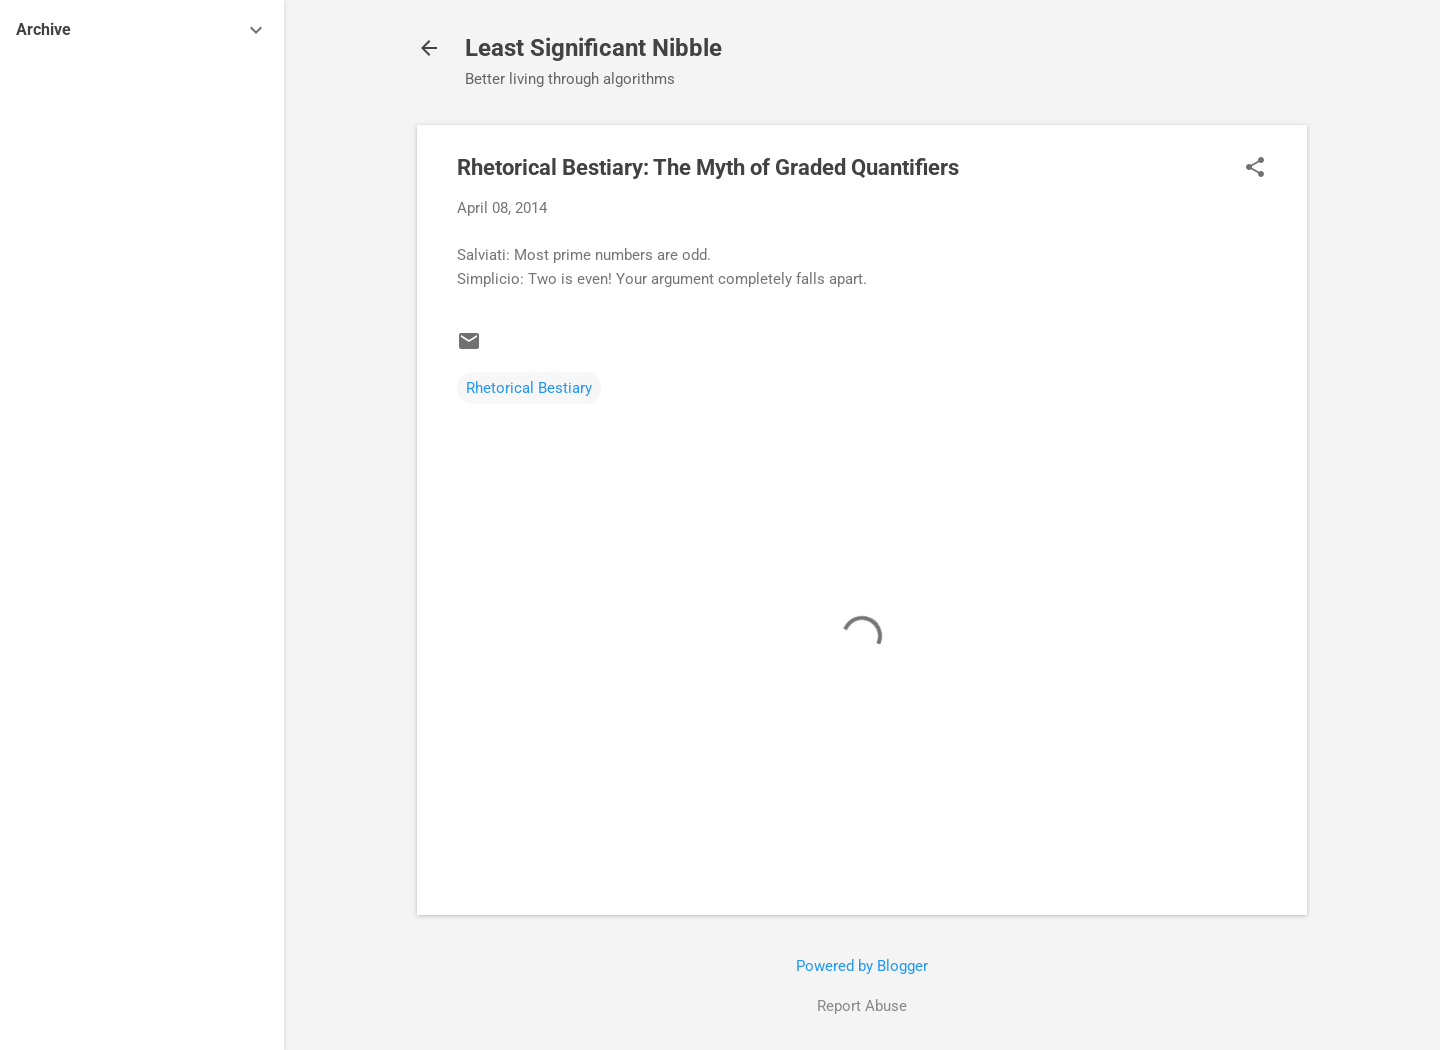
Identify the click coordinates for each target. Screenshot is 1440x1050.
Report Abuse (862, 1006)
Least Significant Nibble (593, 48)
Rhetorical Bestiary (529, 388)
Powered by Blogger (862, 966)
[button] (1255, 169)
